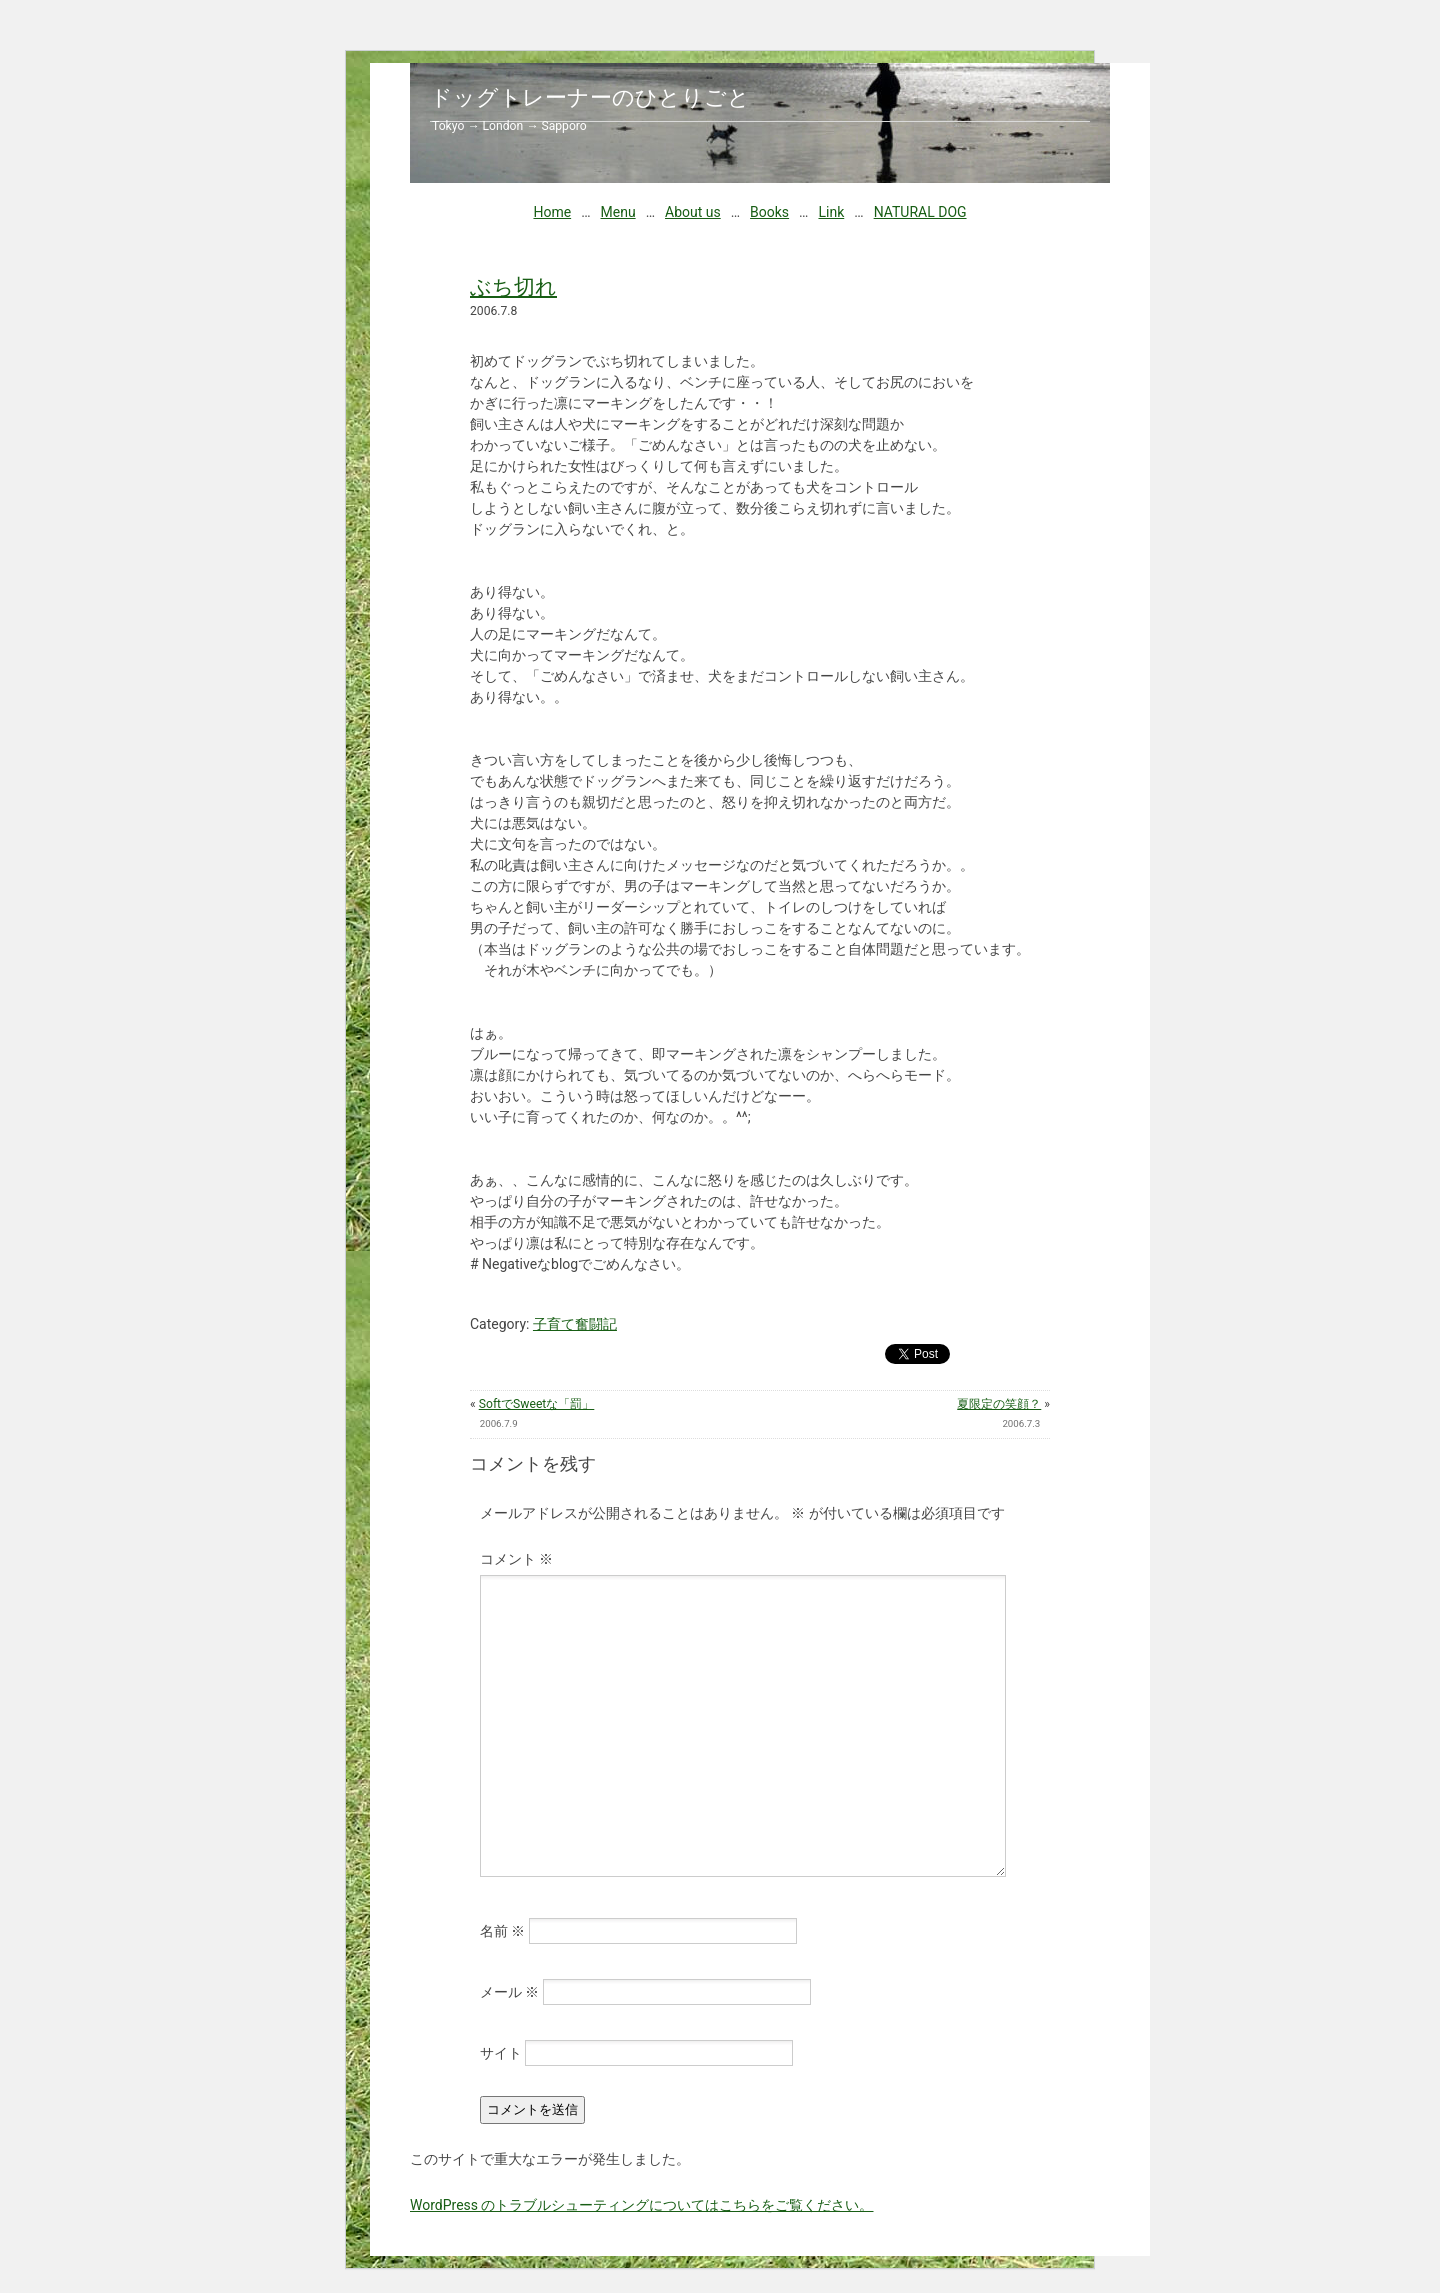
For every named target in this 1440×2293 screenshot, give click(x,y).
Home (552, 212)
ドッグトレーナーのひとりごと (590, 97)
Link (831, 212)
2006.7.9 (499, 1423)
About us (693, 212)
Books (769, 212)
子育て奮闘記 (575, 1324)
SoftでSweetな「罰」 (537, 1404)
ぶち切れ (513, 286)
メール (509, 1992)
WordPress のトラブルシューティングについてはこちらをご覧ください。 (642, 2205)
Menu (618, 212)
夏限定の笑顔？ (999, 1404)
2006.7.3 (1021, 1423)
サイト (501, 2053)
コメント (516, 1559)
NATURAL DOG (920, 212)
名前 (502, 1931)
